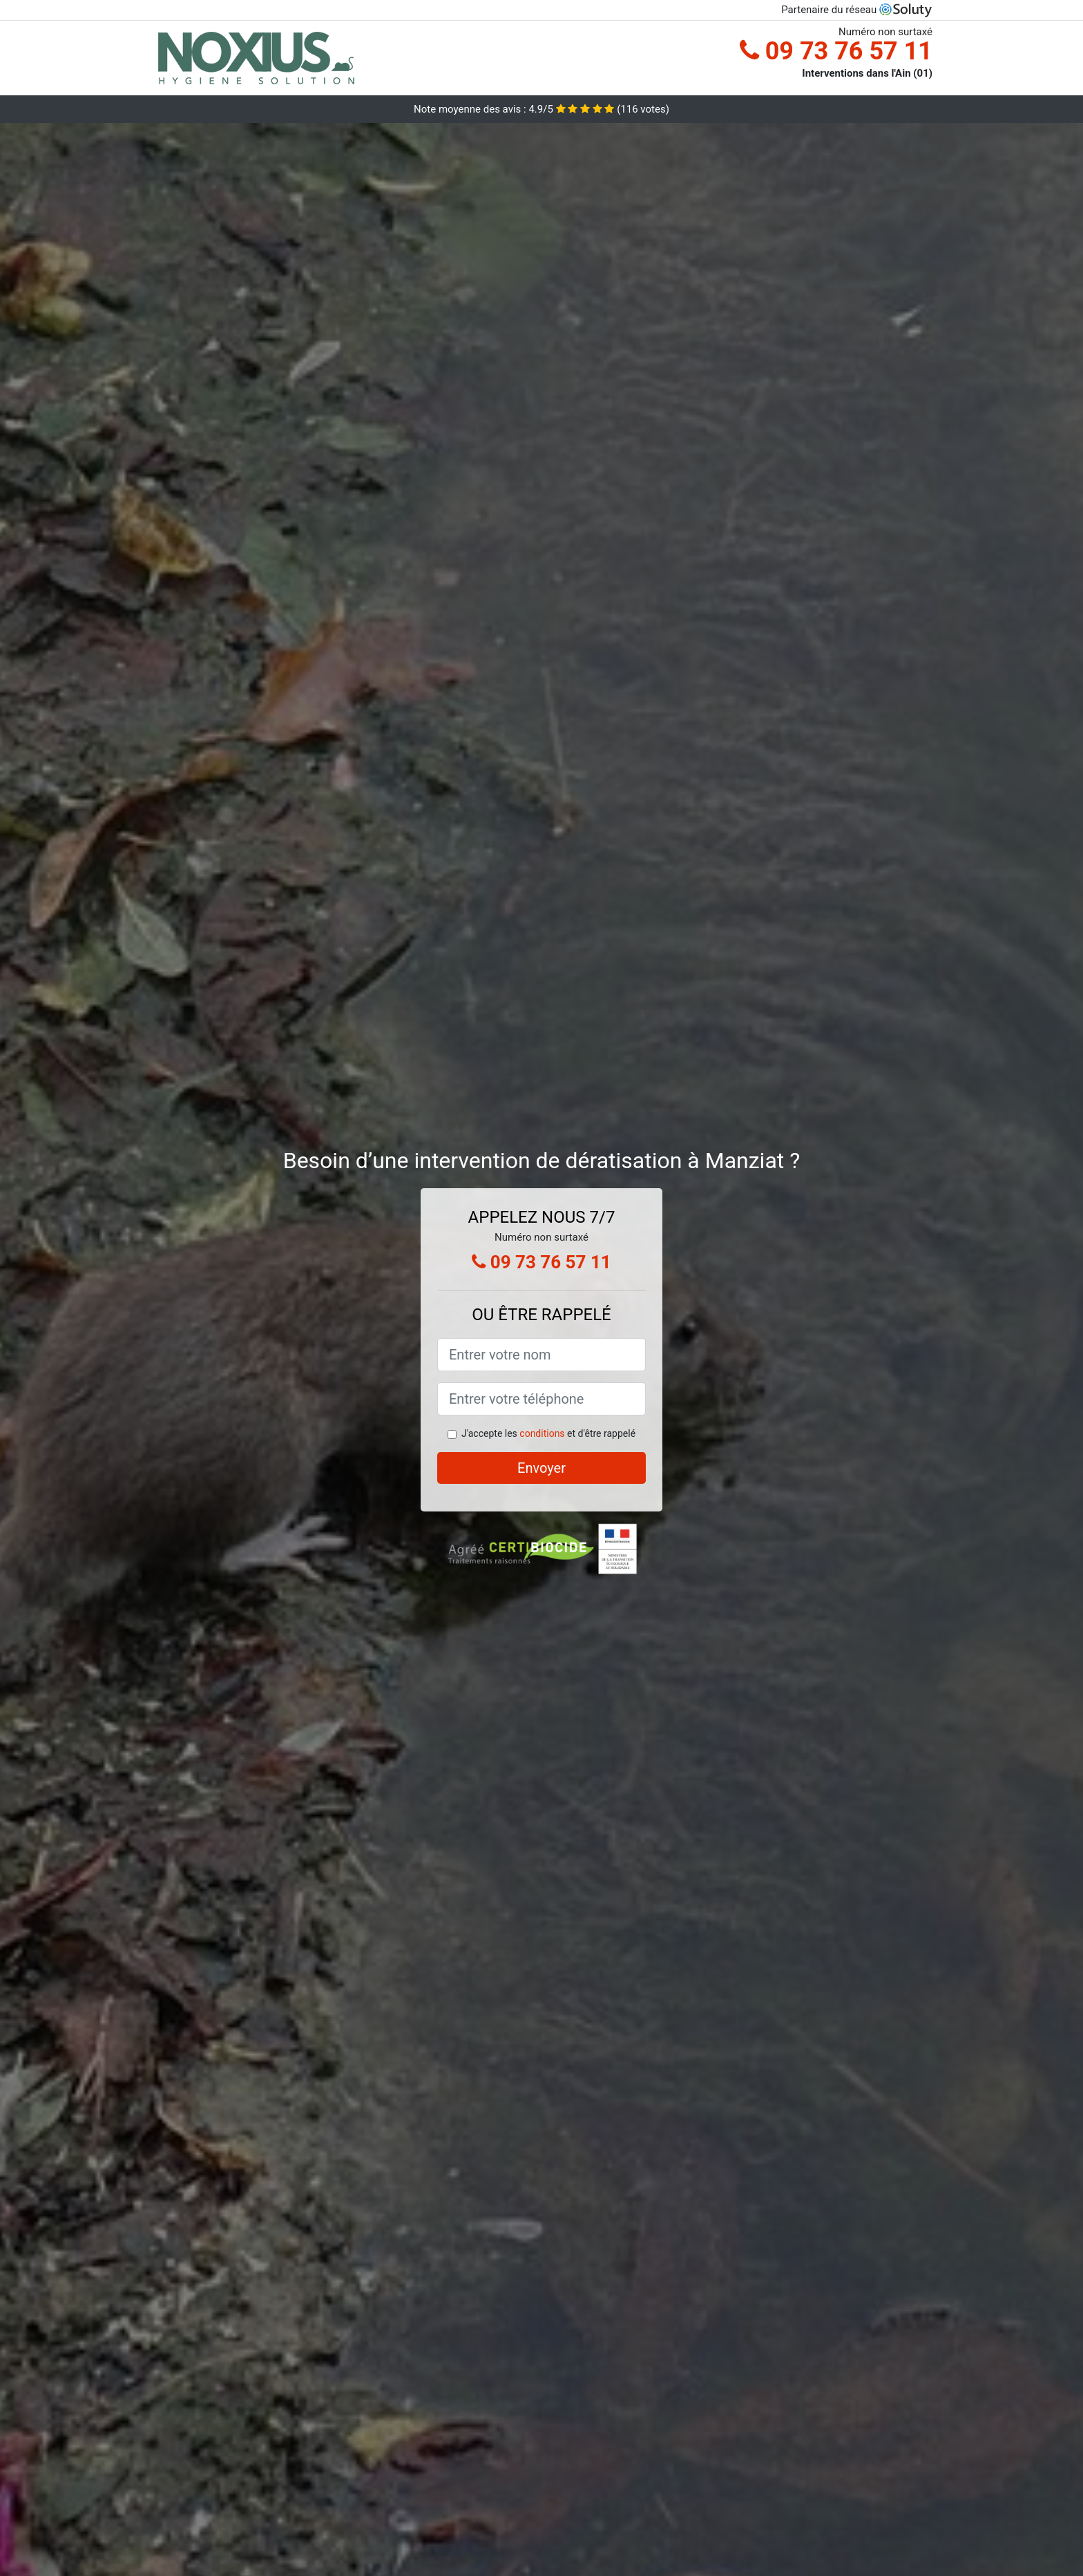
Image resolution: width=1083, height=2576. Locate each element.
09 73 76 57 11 (836, 51)
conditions (541, 1433)
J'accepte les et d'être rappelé (548, 1433)
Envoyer (541, 1468)
